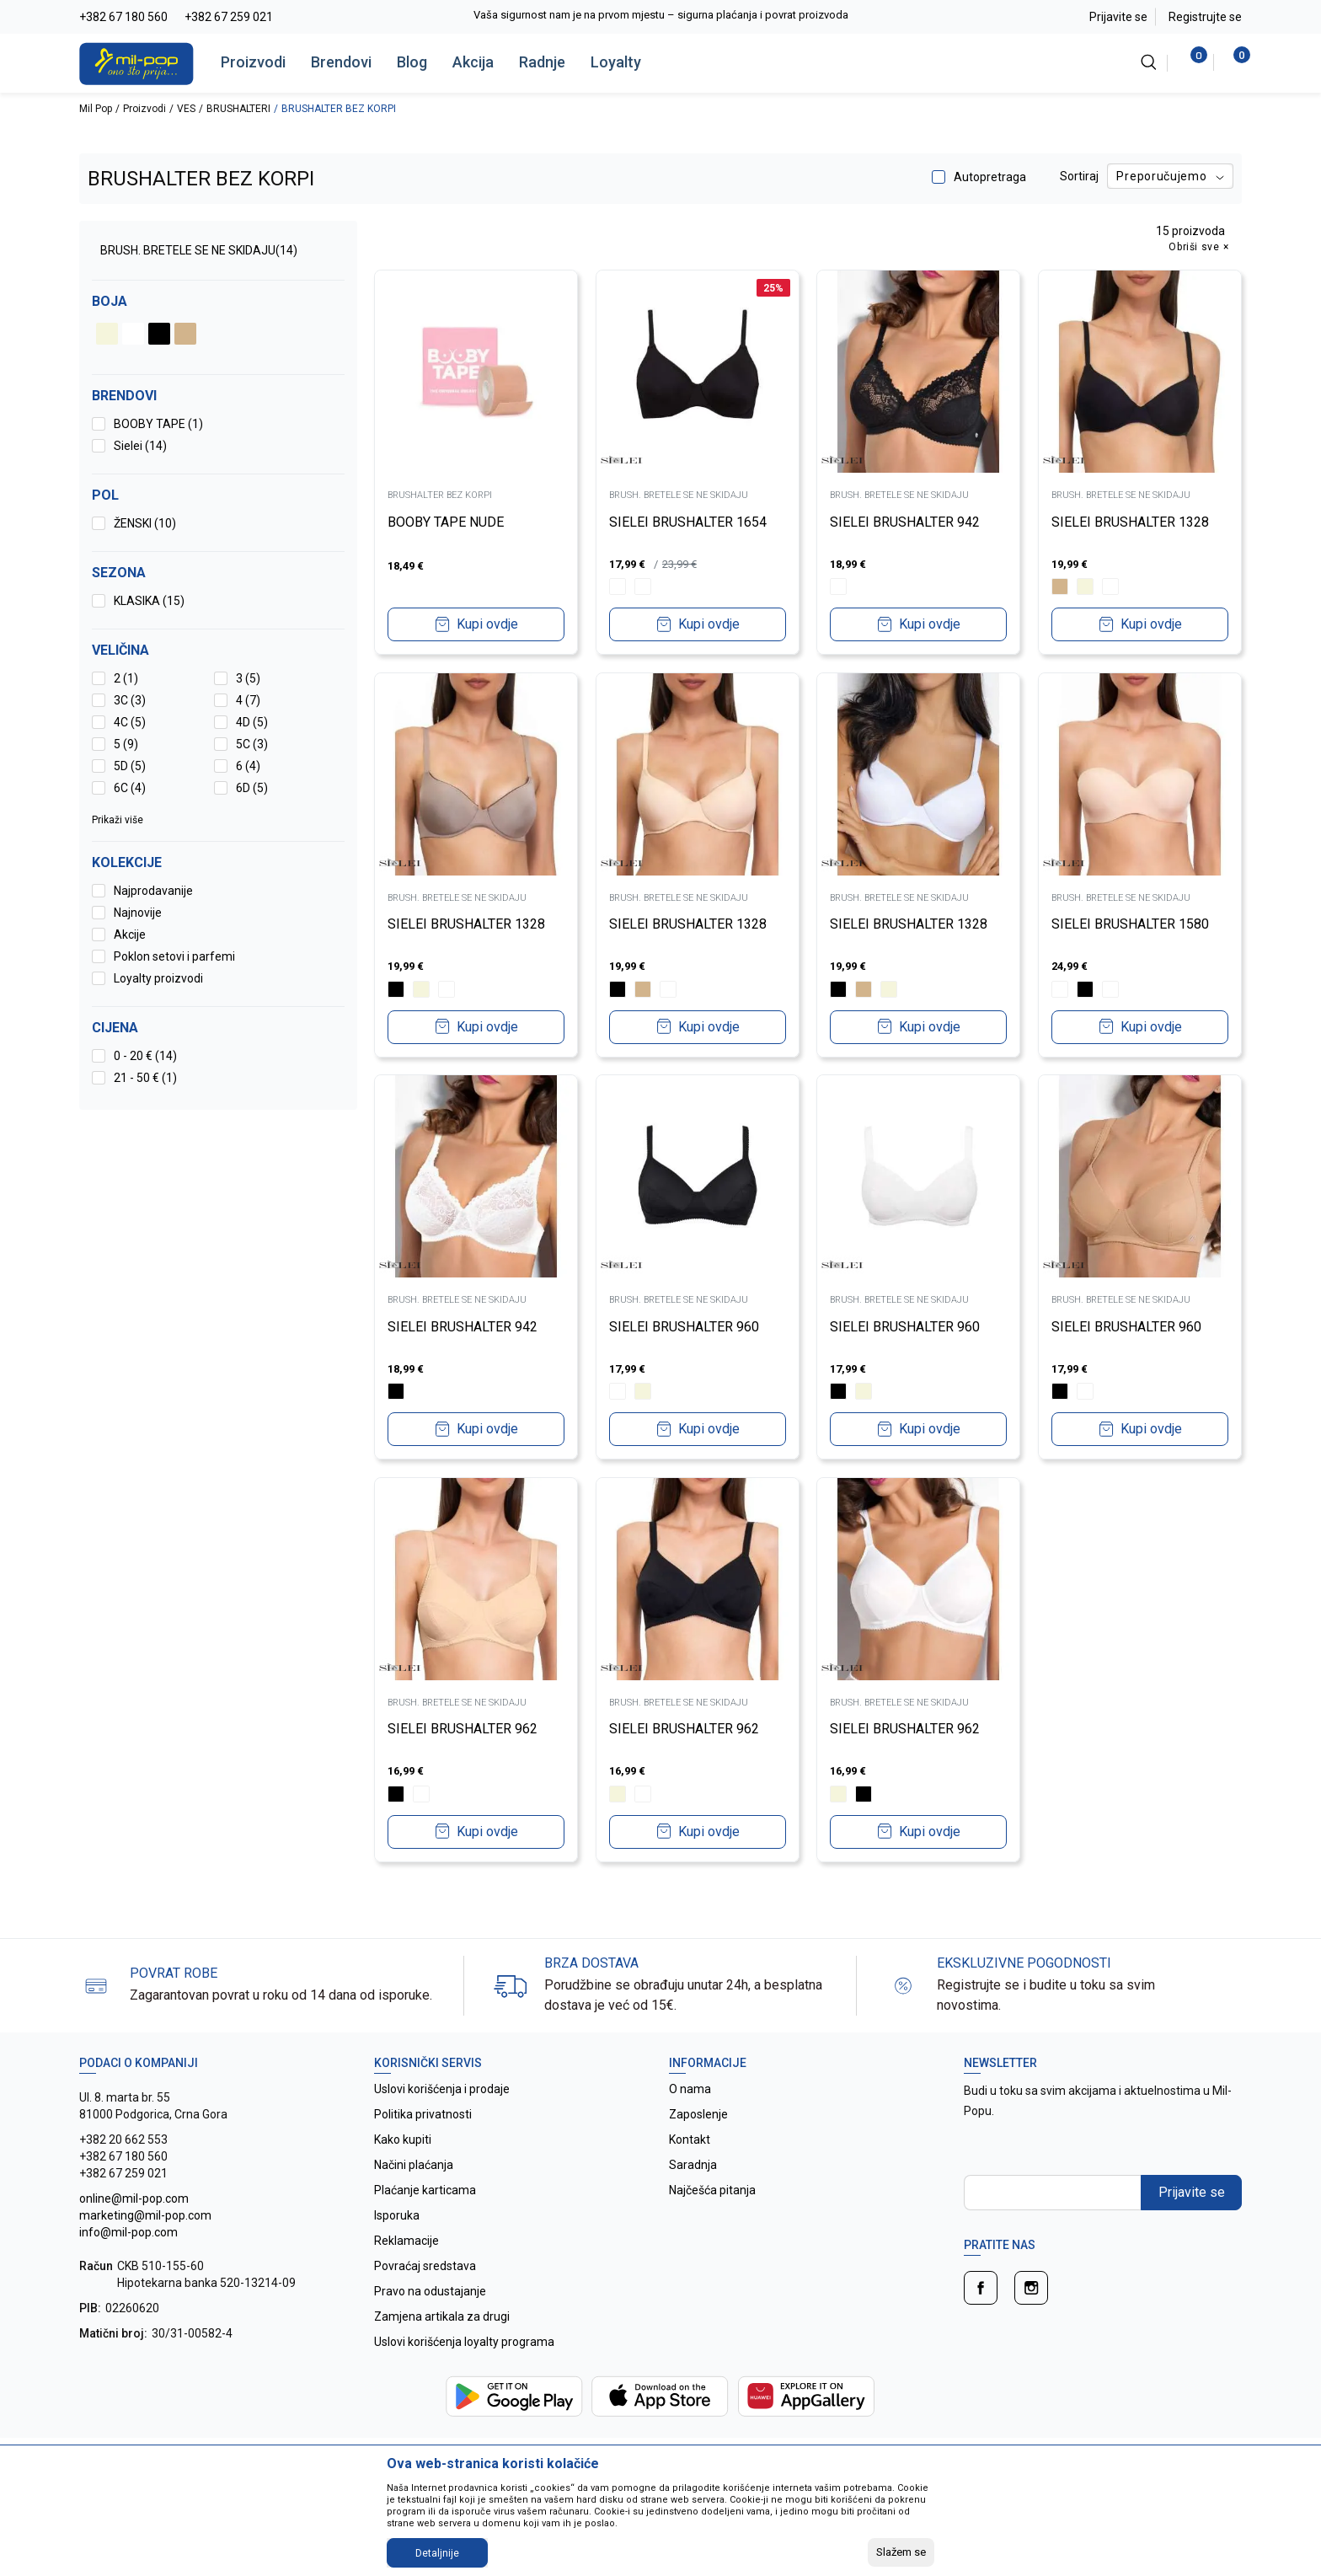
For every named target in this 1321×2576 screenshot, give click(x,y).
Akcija (473, 62)
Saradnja (693, 2165)
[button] (218, 1028)
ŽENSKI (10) (145, 523)
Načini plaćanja (413, 2165)
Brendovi (341, 62)
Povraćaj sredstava (425, 2266)
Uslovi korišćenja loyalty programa (464, 2341)
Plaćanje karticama (425, 2190)
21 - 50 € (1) (145, 1077)
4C (130, 722)
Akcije (130, 934)
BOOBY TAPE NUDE (446, 522)
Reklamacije (406, 2240)
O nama (690, 2089)
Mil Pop (95, 109)
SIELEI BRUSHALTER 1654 (688, 521)
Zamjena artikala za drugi (442, 2316)
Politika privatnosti (423, 2114)
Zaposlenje (698, 2114)
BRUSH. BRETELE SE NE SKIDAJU (198, 250)
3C (130, 700)
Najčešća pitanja (712, 2190)
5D (130, 766)
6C (130, 788)
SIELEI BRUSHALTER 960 (685, 1326)
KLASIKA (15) (149, 601)
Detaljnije (437, 2553)
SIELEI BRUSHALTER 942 (906, 521)
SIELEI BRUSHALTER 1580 (1131, 924)
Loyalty (616, 62)
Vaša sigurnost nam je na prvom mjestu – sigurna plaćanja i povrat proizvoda (660, 14)
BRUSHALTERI (238, 109)
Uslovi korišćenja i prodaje (442, 2089)
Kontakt (689, 2139)
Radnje (542, 62)
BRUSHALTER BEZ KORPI (440, 495)
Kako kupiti (402, 2139)
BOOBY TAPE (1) (158, 424)
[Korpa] (1233, 62)
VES (186, 109)
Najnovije (138, 912)
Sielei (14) (140, 446)
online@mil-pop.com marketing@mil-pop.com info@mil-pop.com (145, 2215)
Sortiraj (1079, 176)
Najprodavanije (153, 890)
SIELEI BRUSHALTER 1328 (1131, 521)
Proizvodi (253, 62)
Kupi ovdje (487, 624)
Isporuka (397, 2215)
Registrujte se (1205, 17)
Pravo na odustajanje (430, 2291)
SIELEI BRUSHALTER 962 (463, 1729)
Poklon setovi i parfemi (174, 956)
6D (252, 788)
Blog (412, 62)
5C (252, 744)
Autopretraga (990, 177)
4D (252, 722)
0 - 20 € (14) (145, 1056)
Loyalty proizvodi (158, 978)
